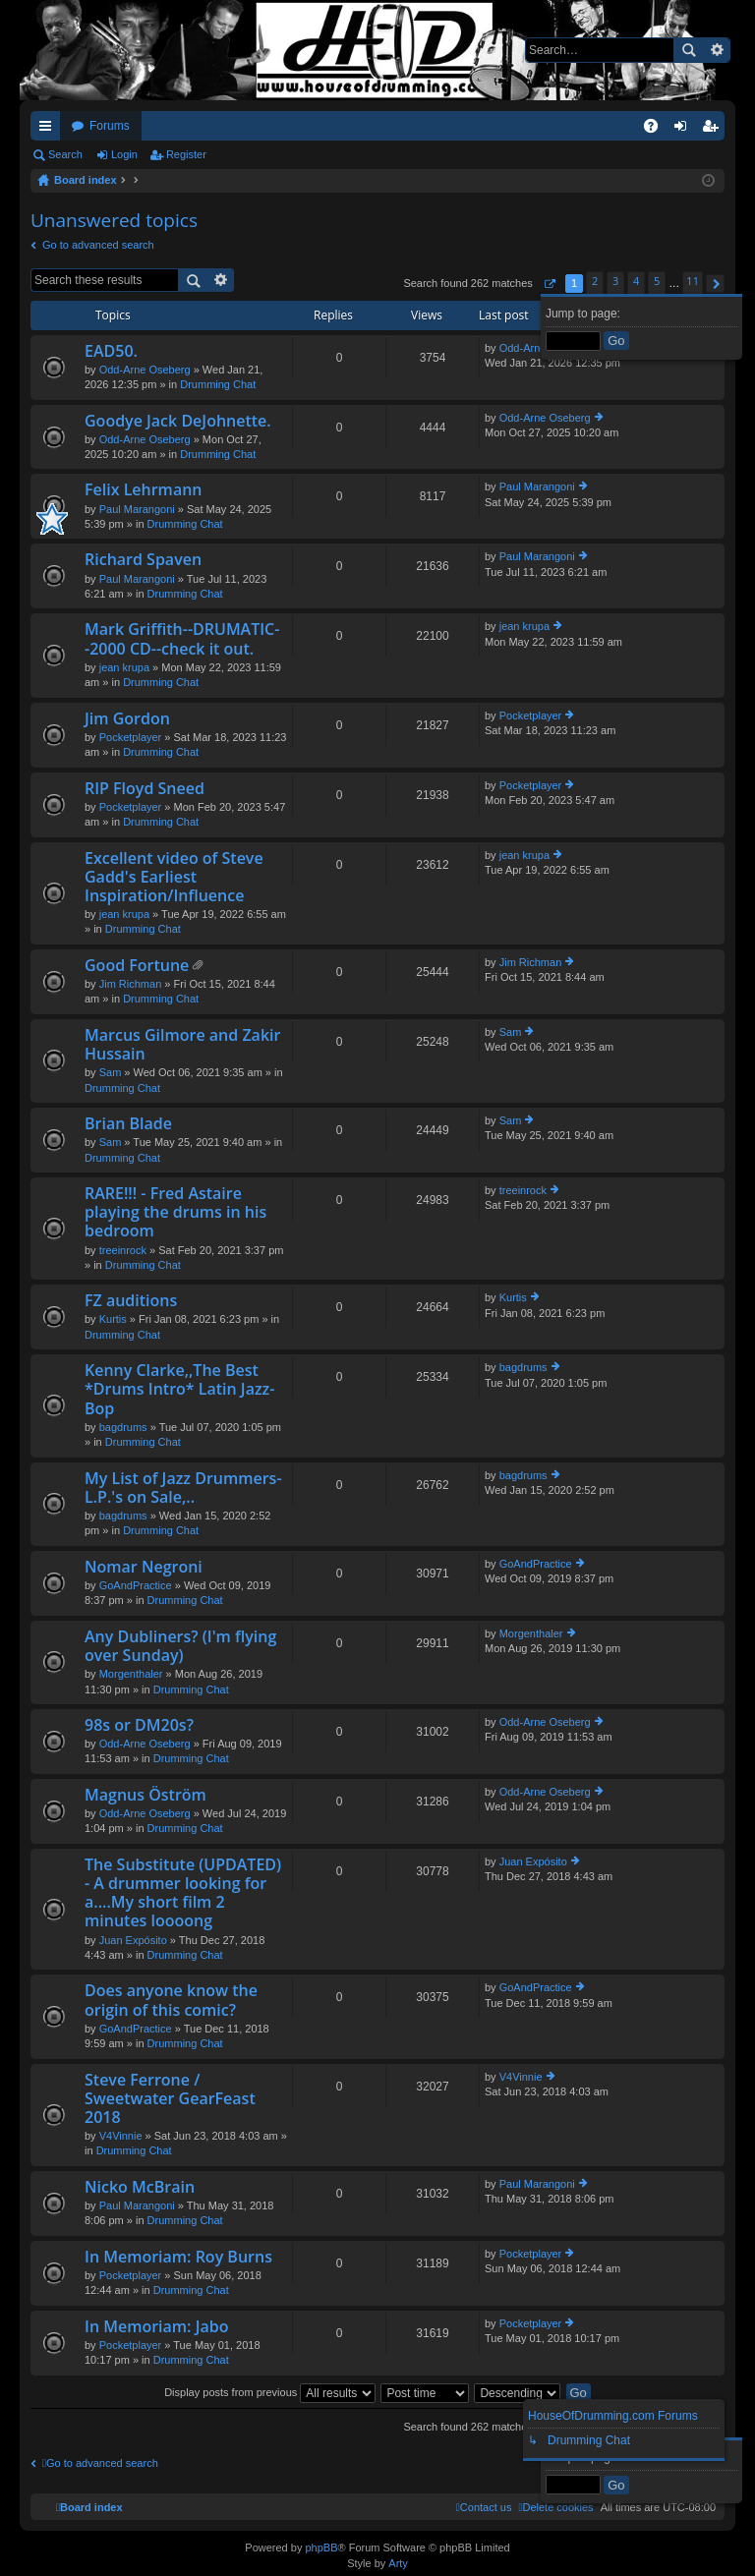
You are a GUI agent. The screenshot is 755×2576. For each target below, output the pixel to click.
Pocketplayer (130, 737)
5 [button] (657, 280)
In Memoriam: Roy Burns (178, 2257)
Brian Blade (128, 1124)
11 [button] (692, 280)
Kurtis (113, 1319)
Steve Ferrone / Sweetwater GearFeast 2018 (170, 2099)
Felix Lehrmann (144, 490)
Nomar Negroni (144, 1567)
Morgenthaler (131, 1674)
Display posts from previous (270, 2392)
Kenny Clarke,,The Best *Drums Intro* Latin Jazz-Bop (179, 1389)
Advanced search (716, 50)
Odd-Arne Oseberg (145, 369)
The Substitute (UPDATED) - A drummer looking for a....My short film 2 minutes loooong (183, 1894)
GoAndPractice (135, 1585)
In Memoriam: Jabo (156, 2327)
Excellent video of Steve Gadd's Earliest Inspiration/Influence (174, 877)
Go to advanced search (98, 245)
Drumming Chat (218, 384)
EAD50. (111, 352)
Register (186, 154)
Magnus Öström (145, 1795)
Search (688, 50)
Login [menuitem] (684, 130)
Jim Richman (130, 984)
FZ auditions (131, 1301)
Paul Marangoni (137, 509)
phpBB (321, 2547)
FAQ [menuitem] (657, 130)
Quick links (49, 130)
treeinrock (122, 1250)
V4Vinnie (121, 2136)
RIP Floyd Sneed (144, 789)
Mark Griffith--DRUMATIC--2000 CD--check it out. (182, 639)
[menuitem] (555, 2507)
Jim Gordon (127, 719)
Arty (398, 2563)
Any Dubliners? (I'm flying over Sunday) (180, 1647)
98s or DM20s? (139, 1726)
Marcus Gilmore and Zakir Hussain (182, 1045)
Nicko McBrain (140, 2188)
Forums (109, 126)
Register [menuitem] (714, 130)
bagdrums (123, 1427)
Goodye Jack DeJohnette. (178, 421)
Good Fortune (137, 966)
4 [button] (636, 280)
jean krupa (124, 667)
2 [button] (595, 280)
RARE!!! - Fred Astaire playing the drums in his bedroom (175, 1212)
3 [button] (615, 280)
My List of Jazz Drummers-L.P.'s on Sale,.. (183, 1488)
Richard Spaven (143, 560)
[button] (549, 283)
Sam (110, 1072)
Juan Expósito (133, 1940)
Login (124, 154)
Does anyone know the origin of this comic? (171, 2000)
